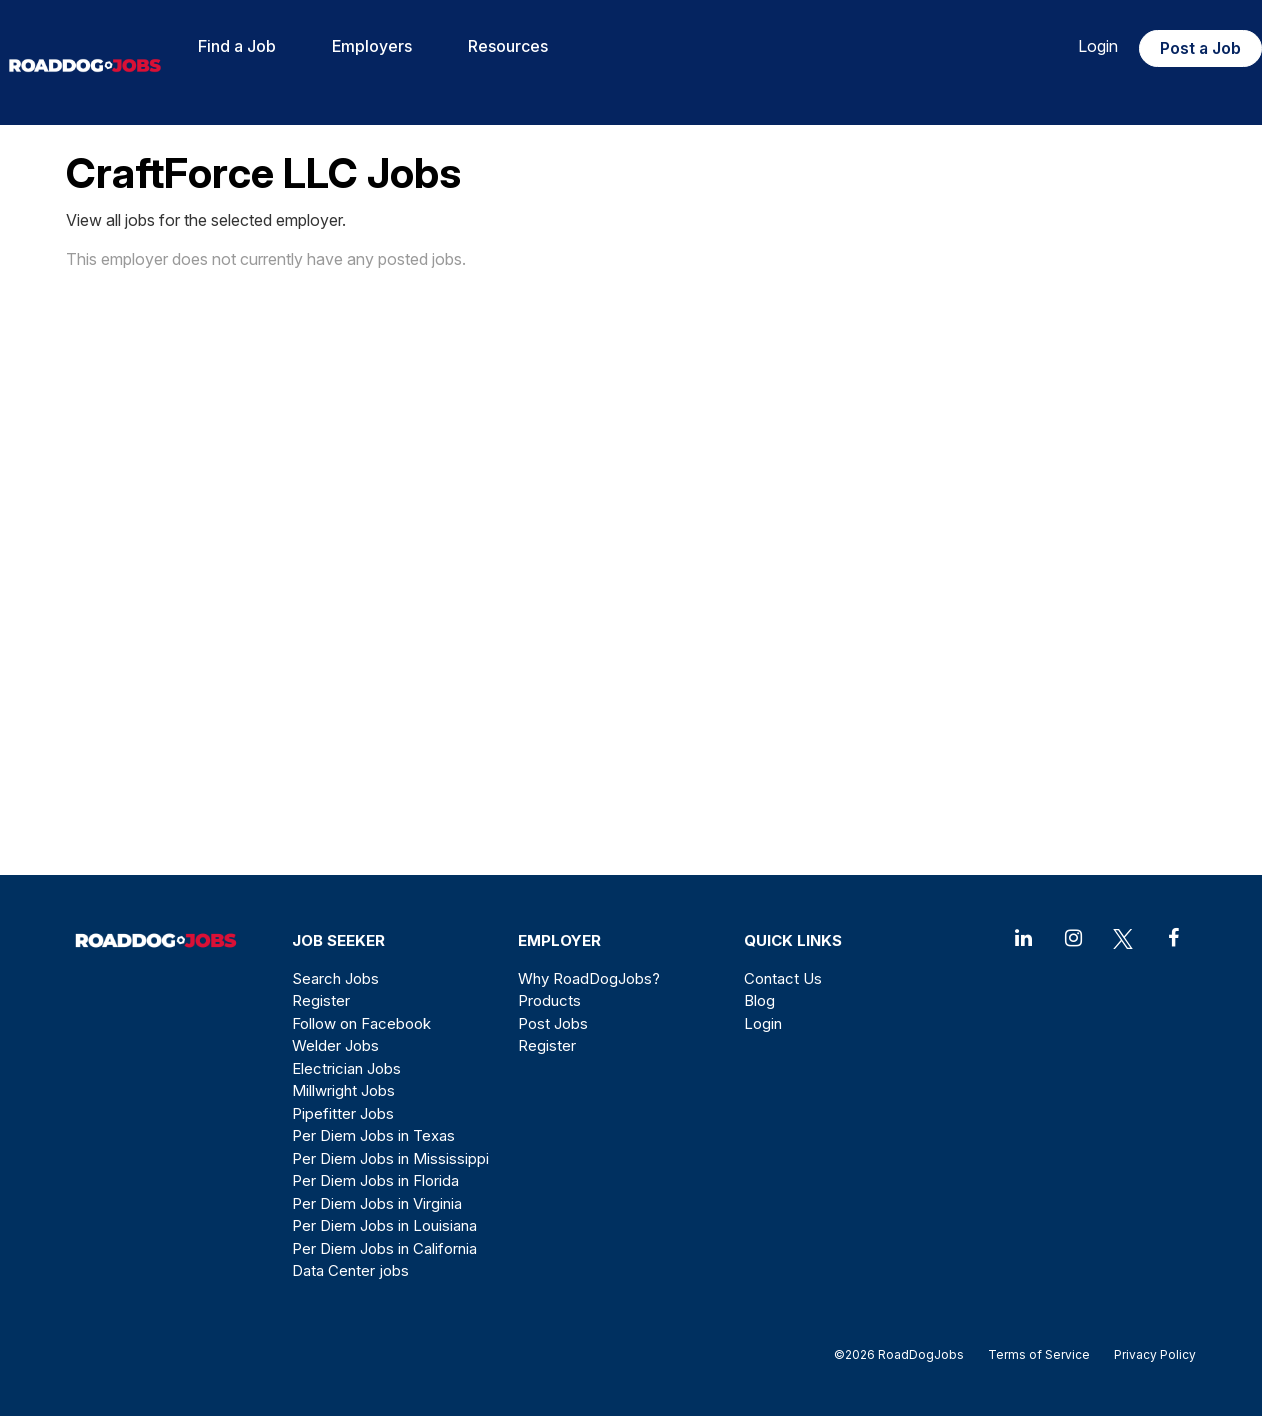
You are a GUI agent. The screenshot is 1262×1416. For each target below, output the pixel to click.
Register (321, 1000)
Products (549, 1000)
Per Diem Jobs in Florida (375, 1180)
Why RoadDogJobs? (589, 978)
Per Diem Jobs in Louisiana (384, 1225)
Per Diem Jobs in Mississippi (390, 1158)
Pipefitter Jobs (343, 1113)
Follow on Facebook (361, 1023)
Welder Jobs (335, 1045)
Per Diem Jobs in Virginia (377, 1203)
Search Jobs (335, 978)
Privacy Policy (1149, 1354)
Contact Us (783, 978)
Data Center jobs (350, 1270)
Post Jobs (553, 1023)
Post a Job (1200, 48)
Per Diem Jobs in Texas (373, 1135)
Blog (759, 1000)
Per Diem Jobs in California (384, 1248)
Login (1098, 46)
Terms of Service (1039, 1354)
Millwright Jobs (343, 1090)
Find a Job (237, 46)
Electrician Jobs (346, 1068)
